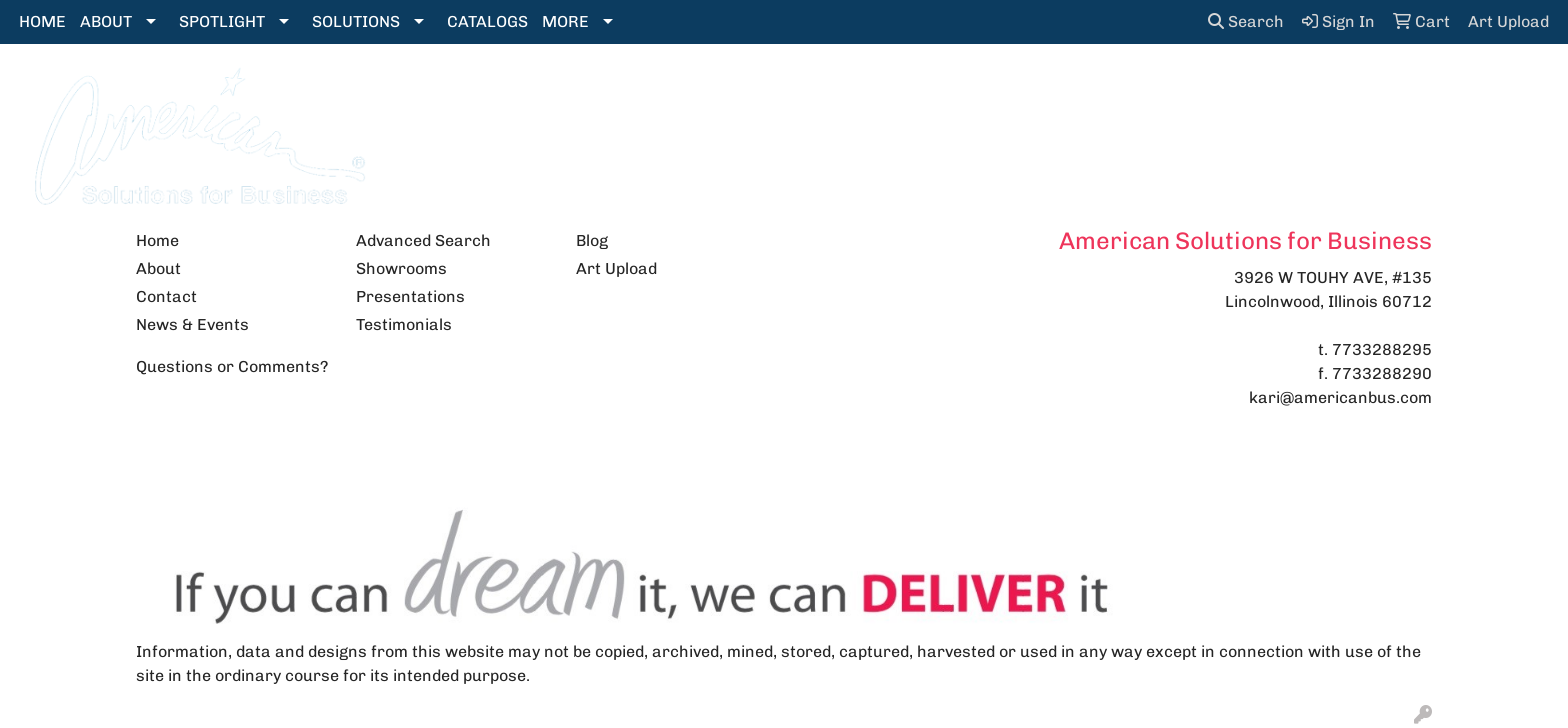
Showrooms (401, 268)
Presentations (410, 296)
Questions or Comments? (232, 366)
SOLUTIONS (356, 21)
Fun (853, 91)
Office (1147, 91)
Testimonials (404, 324)
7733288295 (1382, 349)
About (158, 268)
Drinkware (754, 91)
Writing (1319, 91)
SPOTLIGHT (222, 21)
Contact (166, 296)
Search (1246, 21)
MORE (565, 21)
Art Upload (616, 268)
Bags (651, 91)
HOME (42, 21)
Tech (1230, 91)
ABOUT (106, 21)
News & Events (192, 324)
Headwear (950, 91)
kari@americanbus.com (1340, 397)
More (1411, 91)
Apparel (559, 91)
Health (1057, 91)
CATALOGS (487, 21)
